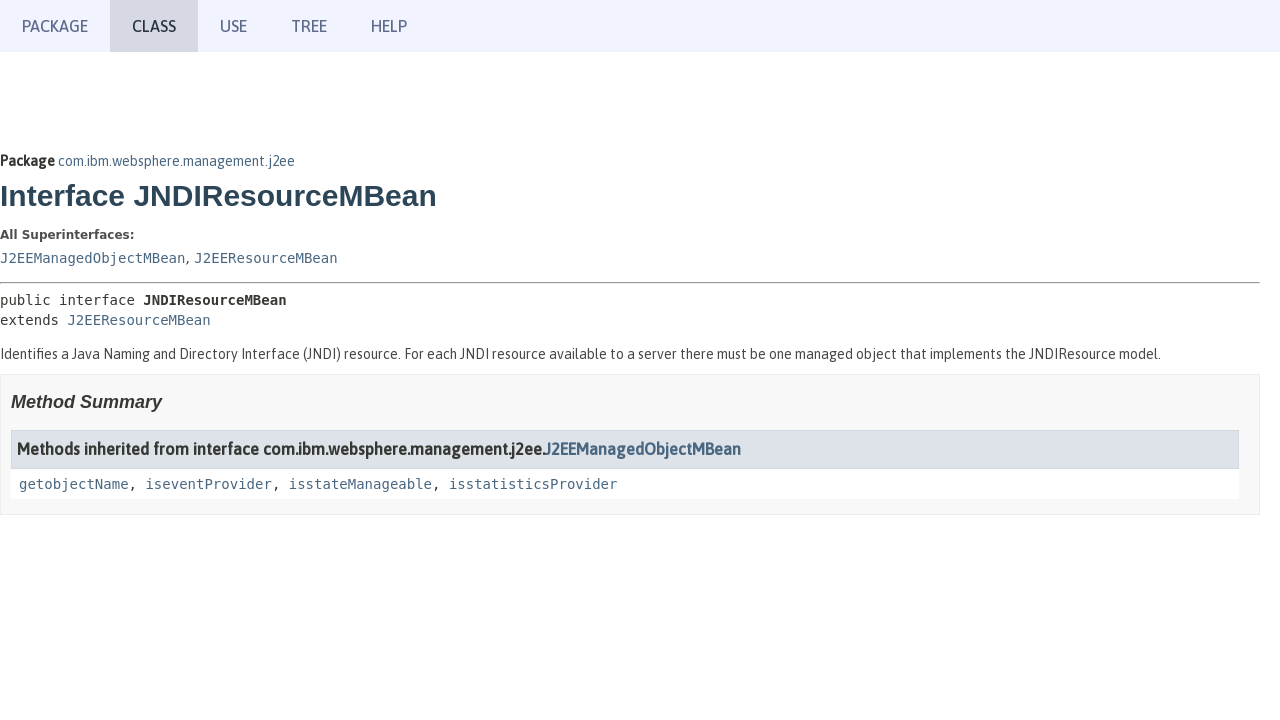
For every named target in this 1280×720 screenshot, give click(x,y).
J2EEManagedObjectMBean (92, 258)
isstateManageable (360, 484)
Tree (309, 26)
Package (55, 26)
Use (233, 26)
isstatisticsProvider (533, 484)
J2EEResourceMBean (265, 258)
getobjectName (74, 484)
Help (389, 26)
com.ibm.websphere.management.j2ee (176, 161)
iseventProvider (208, 484)
